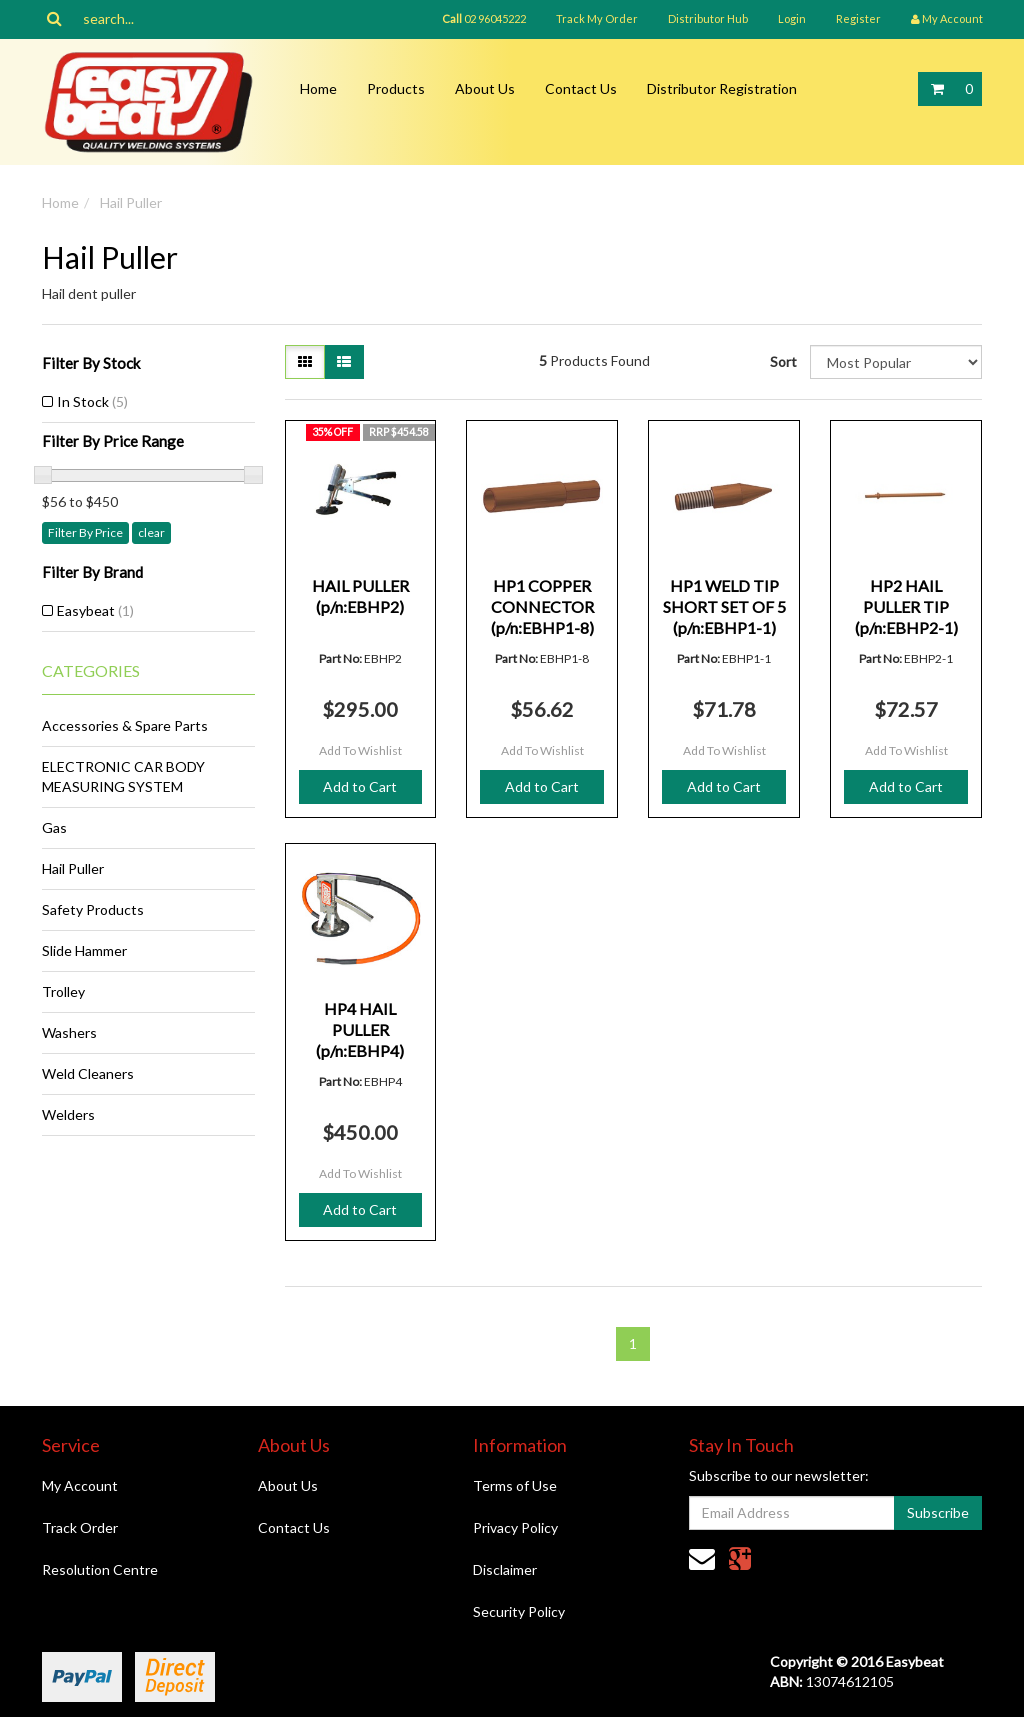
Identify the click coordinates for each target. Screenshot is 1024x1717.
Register (858, 18)
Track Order (80, 1527)
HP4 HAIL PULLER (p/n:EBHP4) (360, 1029)
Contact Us (581, 88)
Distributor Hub (708, 18)
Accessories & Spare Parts (125, 725)
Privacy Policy (515, 1527)
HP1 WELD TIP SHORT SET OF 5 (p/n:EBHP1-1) (724, 606)
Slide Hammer (84, 950)
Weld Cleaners (88, 1073)
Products (396, 88)
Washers (69, 1032)
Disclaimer (505, 1569)
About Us (485, 88)
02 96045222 (484, 18)
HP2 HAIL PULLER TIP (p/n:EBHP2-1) (906, 606)
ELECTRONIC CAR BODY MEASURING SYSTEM (123, 776)
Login (792, 18)
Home (318, 88)
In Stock (92, 401)
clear (151, 532)
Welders (68, 1114)
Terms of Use (515, 1485)
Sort (782, 361)
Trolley (63, 991)
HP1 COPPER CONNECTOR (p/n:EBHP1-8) (542, 606)
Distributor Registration (722, 88)
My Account (80, 1485)
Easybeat (95, 610)
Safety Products (93, 909)
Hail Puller (131, 202)
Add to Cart (360, 786)
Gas (54, 827)
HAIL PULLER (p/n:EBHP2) (360, 596)
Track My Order (597, 18)
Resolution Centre (100, 1569)
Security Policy (519, 1611)
